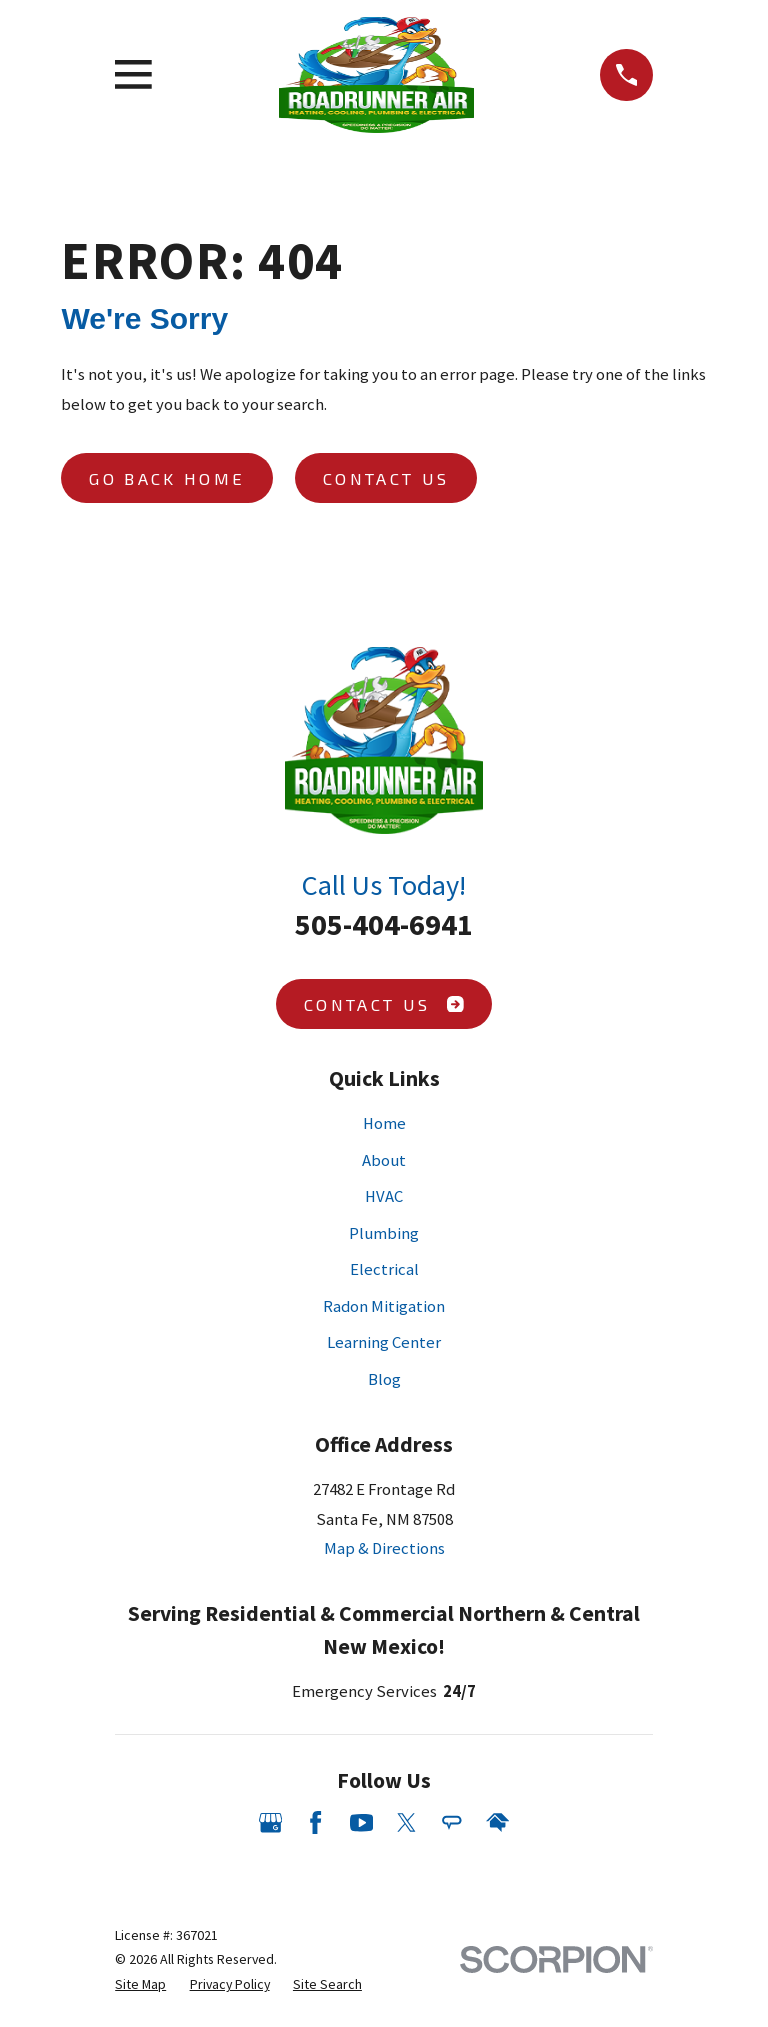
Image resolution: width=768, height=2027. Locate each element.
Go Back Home (167, 478)
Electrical (384, 1269)
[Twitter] (406, 1822)
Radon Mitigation (384, 1306)
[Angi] (451, 1822)
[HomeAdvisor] (497, 1822)
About (384, 1160)
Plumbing (384, 1233)
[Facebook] (315, 1822)
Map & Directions (384, 1548)
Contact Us (386, 478)
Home (384, 1123)
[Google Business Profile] (270, 1822)
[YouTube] (361, 1822)
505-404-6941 (384, 924)
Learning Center (384, 1342)
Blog (384, 1379)
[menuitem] (140, 1984)
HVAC (384, 1196)
